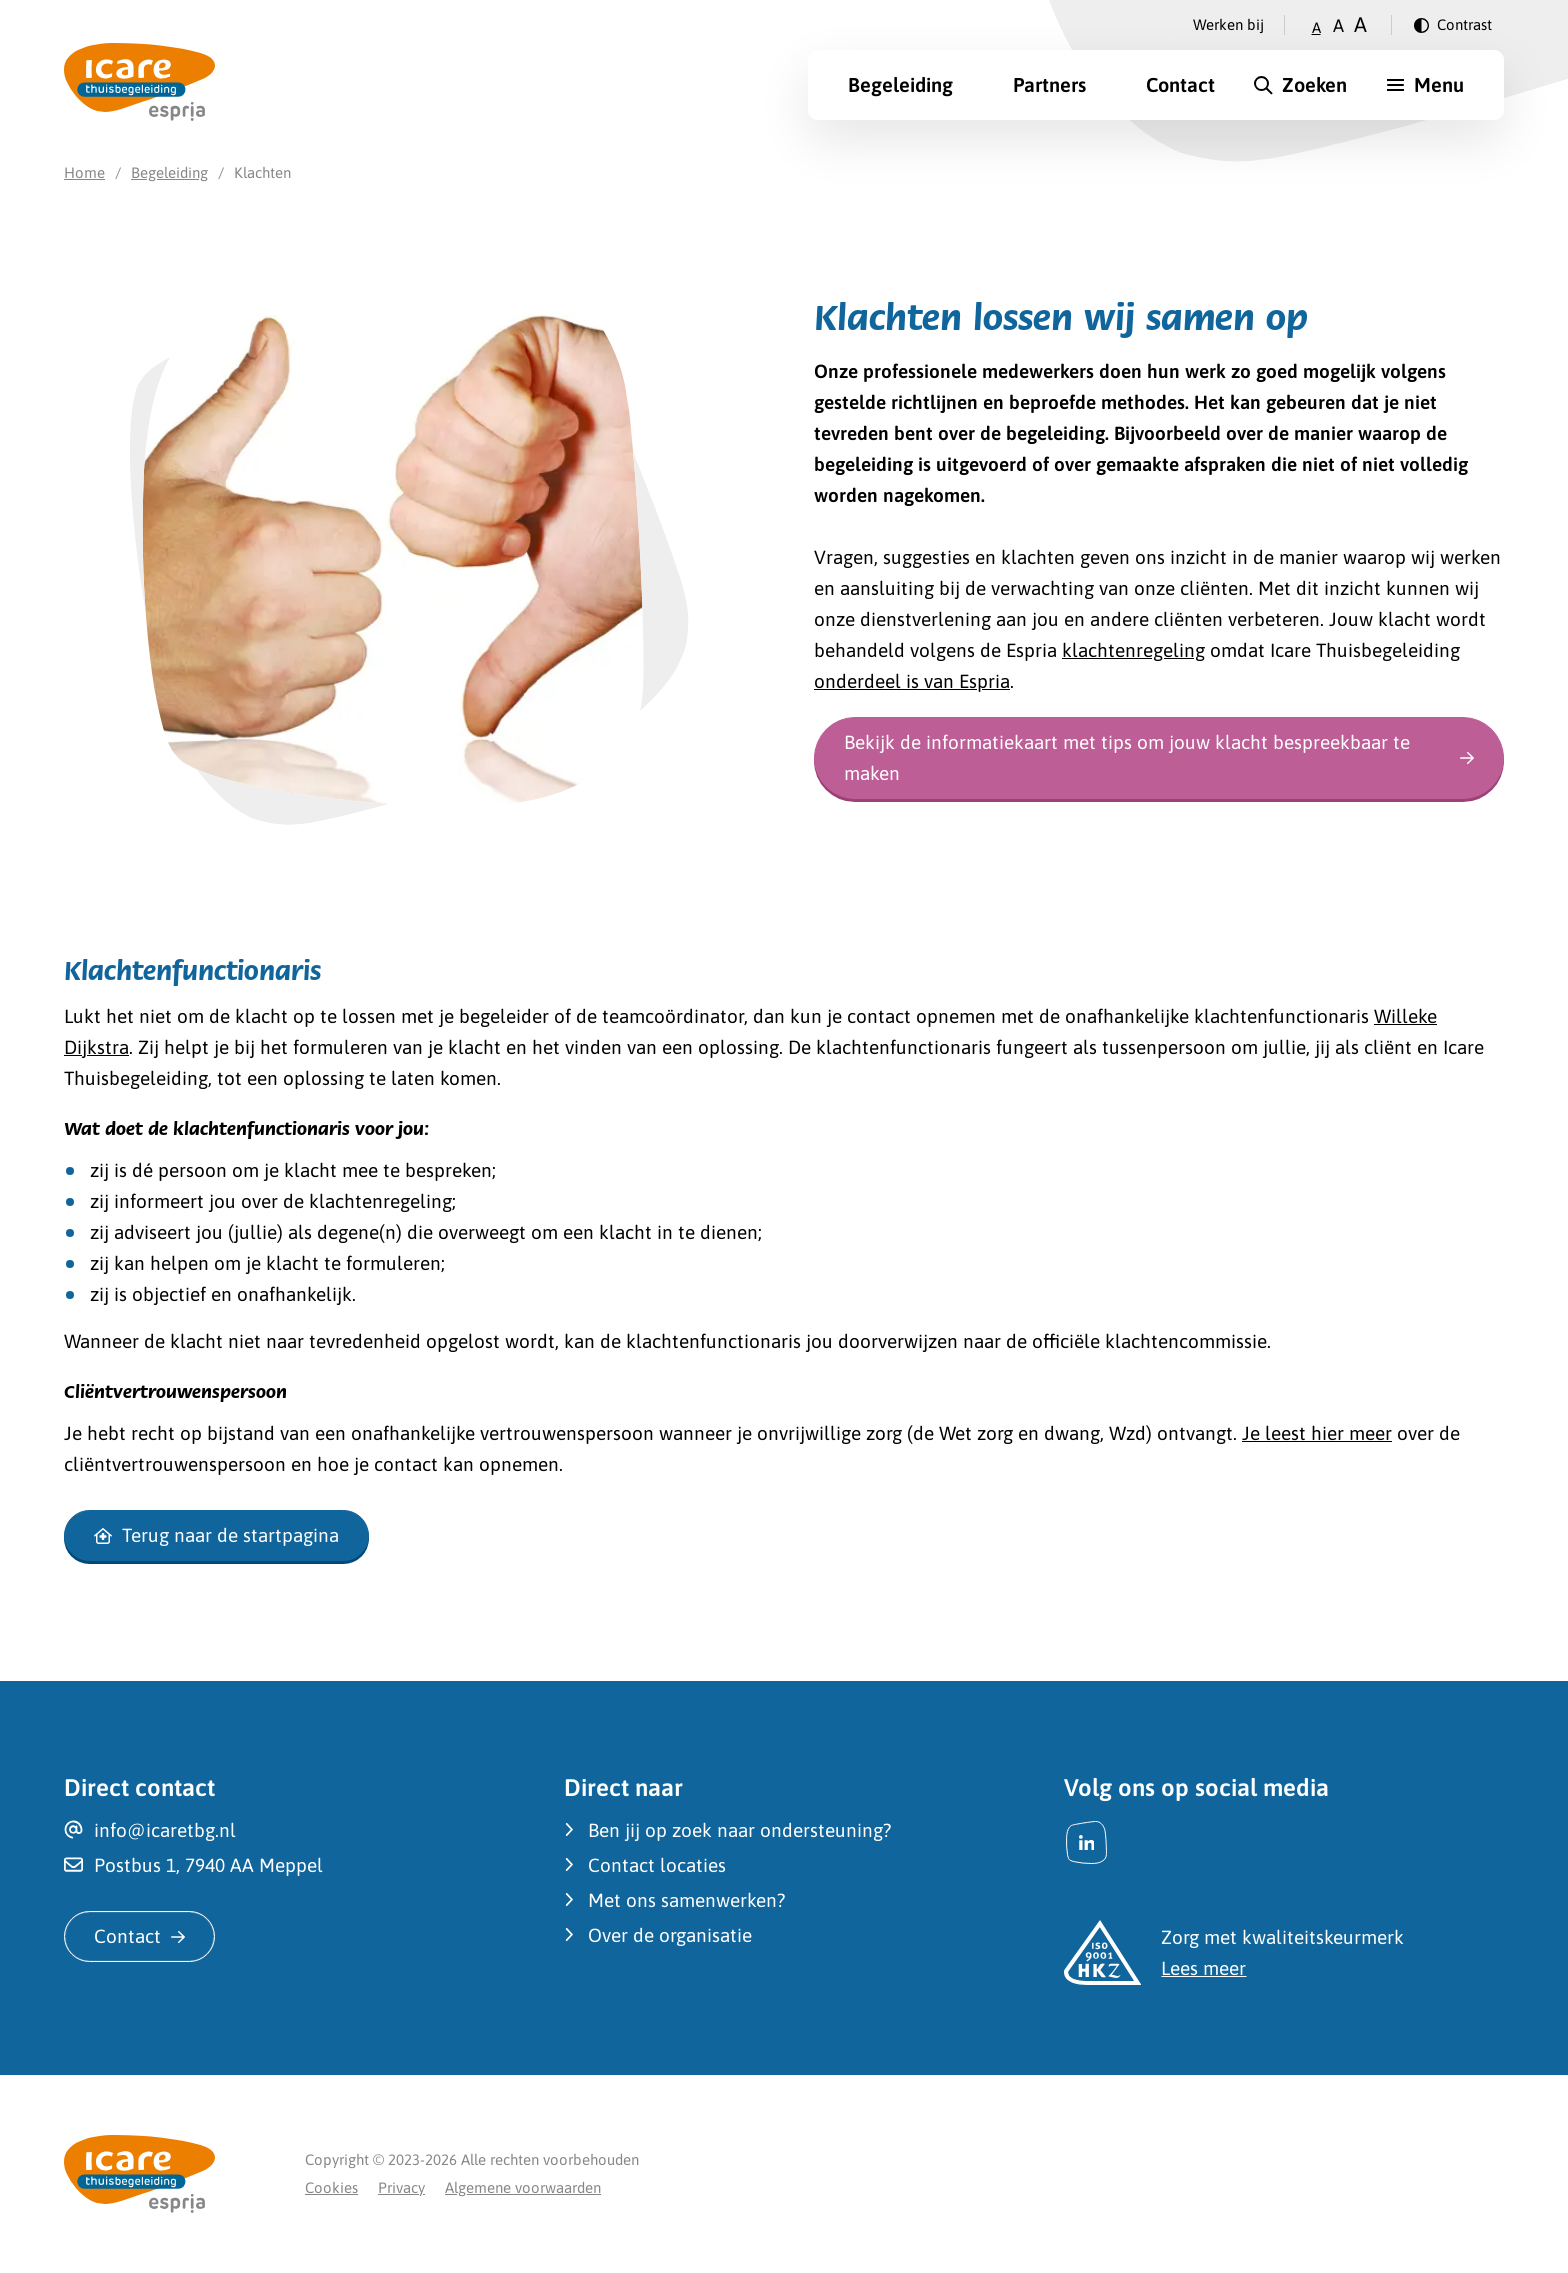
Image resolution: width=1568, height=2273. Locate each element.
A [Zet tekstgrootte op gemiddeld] (1338, 25)
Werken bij (1228, 24)
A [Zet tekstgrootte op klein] (1316, 27)
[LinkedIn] (1086, 1842)
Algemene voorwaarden (523, 2187)
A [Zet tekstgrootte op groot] (1360, 24)
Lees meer (1203, 1968)
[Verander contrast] (1453, 25)
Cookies (331, 2187)
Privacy (401, 2187)
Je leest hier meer (1317, 1433)
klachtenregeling (1133, 650)
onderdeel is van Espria (912, 681)
